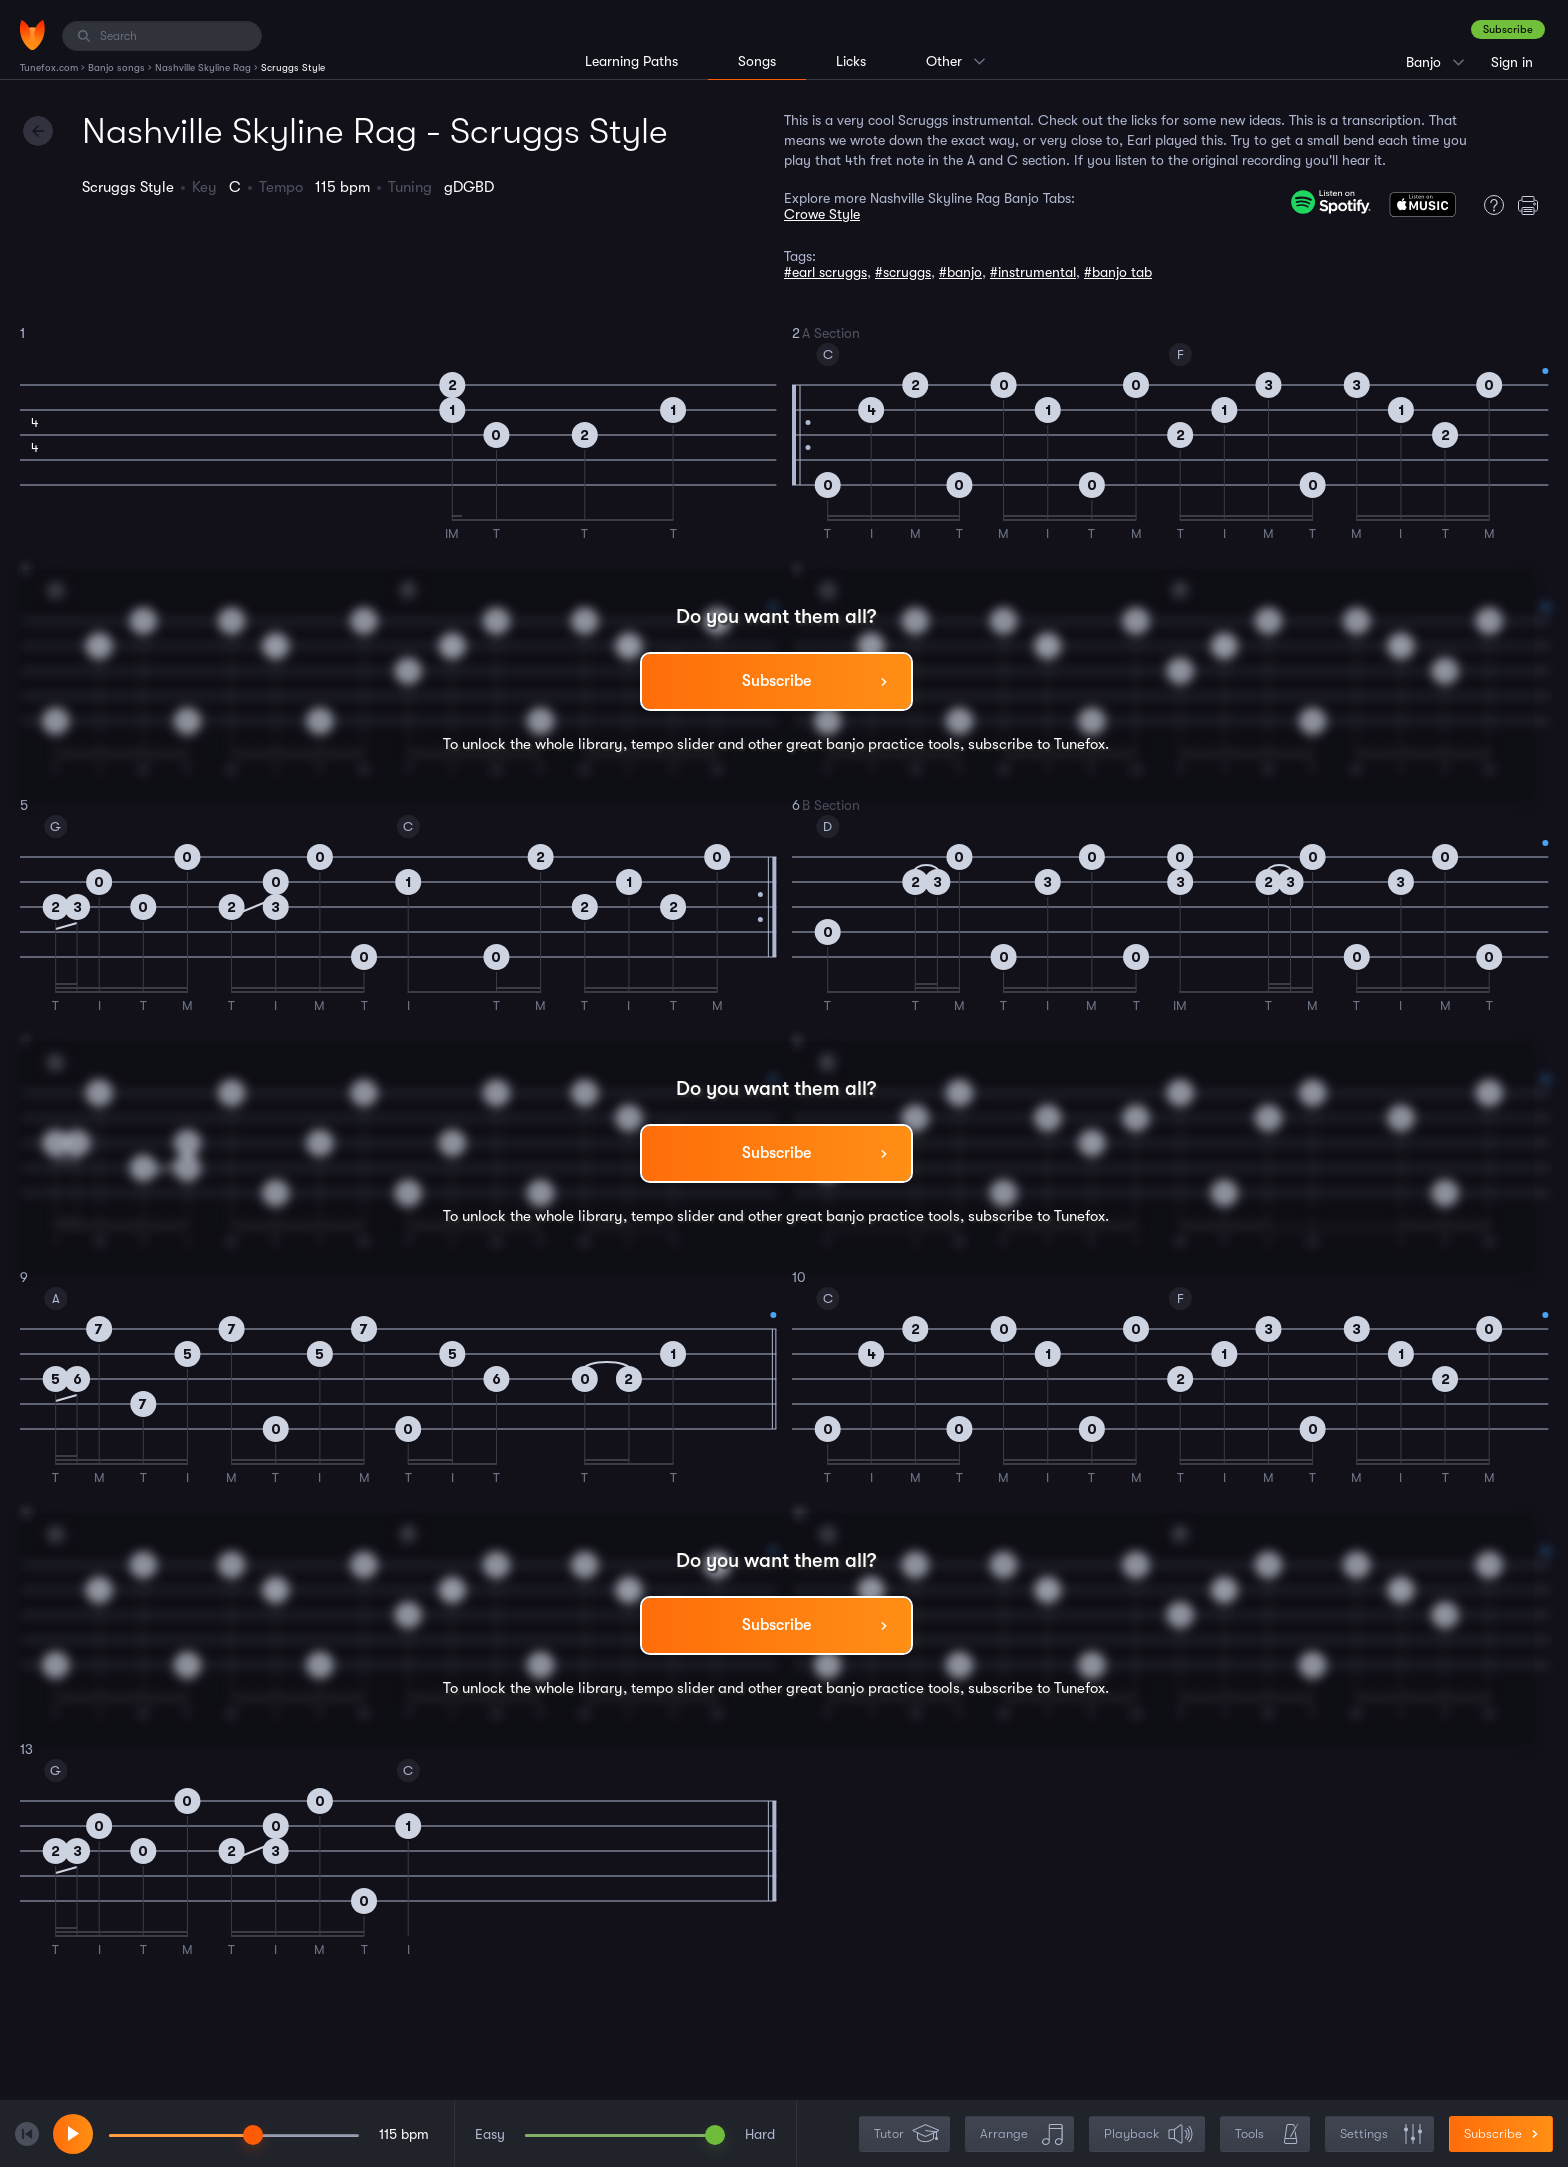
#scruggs (903, 272)
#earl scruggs (825, 272)
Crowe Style (822, 214)
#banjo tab (1118, 272)
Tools (1267, 2134)
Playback (1149, 2134)
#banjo (960, 272)
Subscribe (1508, 29)
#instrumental (1033, 272)
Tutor (906, 2134)
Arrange (1021, 2134)
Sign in (1512, 62)
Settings (1381, 2134)
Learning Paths (631, 61)
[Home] (32, 35)
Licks (851, 61)
